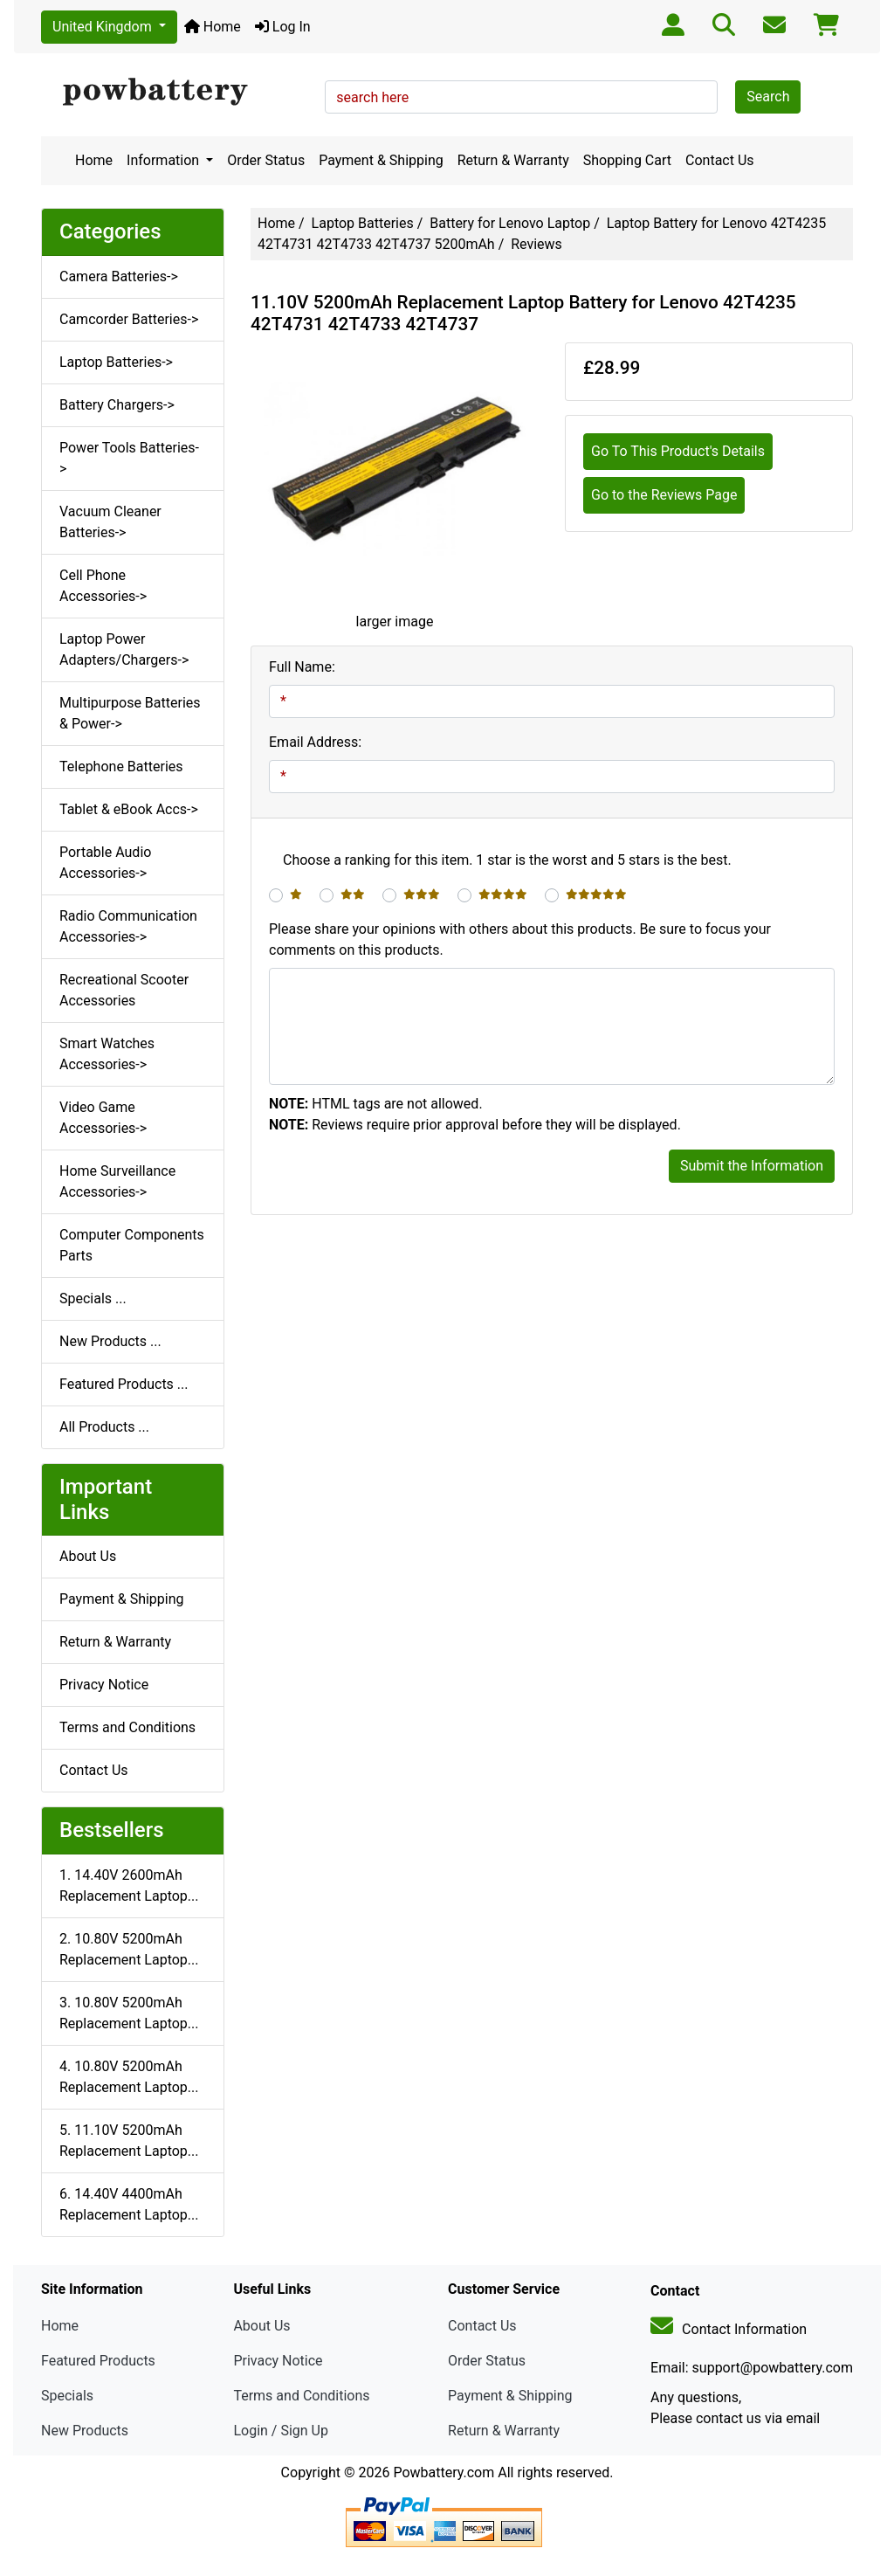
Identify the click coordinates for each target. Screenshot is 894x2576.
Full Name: (302, 667)
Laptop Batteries (363, 223)
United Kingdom (103, 26)
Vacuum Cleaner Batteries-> (110, 522)
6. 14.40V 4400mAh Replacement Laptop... (128, 2204)
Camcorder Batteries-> (128, 319)
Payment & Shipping (381, 160)
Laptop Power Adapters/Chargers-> (124, 649)
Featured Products (98, 2360)
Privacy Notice (103, 1684)
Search (767, 96)
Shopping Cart (627, 160)
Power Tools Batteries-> (129, 458)
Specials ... (93, 1298)
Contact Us (719, 160)
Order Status (266, 160)
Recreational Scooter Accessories (124, 990)
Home (212, 26)
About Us (87, 1556)
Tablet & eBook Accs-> (128, 809)
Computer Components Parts (131, 1245)
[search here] (521, 97)
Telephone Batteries (121, 766)
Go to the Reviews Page (664, 495)
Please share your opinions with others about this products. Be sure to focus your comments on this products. (520, 939)
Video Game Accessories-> (103, 1117)
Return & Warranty (513, 160)
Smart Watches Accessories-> (107, 1054)
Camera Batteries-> (118, 276)
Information (165, 160)
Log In (283, 26)
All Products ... (104, 1427)
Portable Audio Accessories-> (105, 862)
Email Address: (315, 742)
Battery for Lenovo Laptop (510, 223)
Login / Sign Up (280, 2430)
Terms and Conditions (127, 1727)
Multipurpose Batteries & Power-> (130, 713)
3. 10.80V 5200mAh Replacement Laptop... (128, 2013)
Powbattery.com (443, 2472)
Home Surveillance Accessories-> (117, 1181)
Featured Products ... (124, 1384)
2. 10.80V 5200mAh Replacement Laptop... (128, 1949)
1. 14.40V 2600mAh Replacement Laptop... (128, 1885)
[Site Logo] (177, 92)
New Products (84, 2430)
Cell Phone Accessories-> (103, 585)
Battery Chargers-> (117, 405)
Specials (67, 2395)
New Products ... (110, 1341)
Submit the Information (751, 1165)
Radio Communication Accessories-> (128, 926)
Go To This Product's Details (678, 451)
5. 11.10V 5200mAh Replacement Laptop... (128, 2140)
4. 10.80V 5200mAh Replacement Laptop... (128, 2077)
